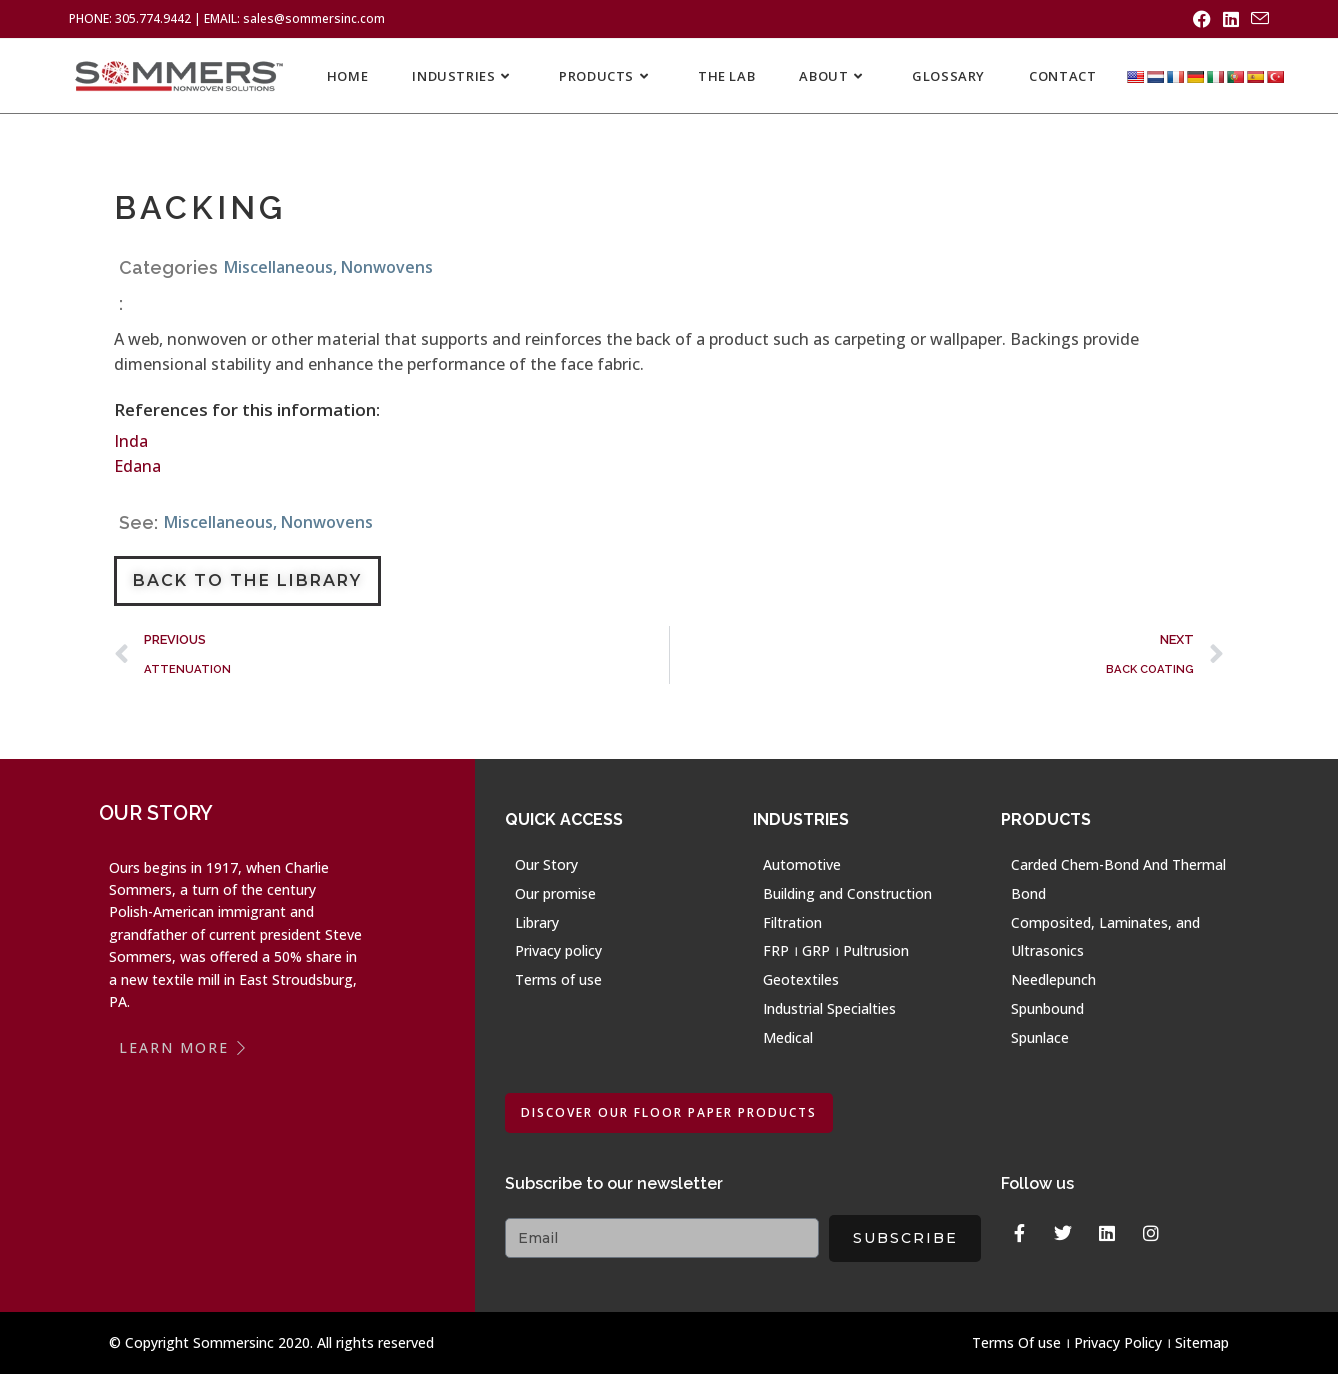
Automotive (802, 864)
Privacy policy (558, 950)
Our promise (555, 893)
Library (537, 922)
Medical (788, 1037)
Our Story (546, 864)
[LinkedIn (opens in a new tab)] (1231, 19)
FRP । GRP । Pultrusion (836, 950)
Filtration (792, 922)
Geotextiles (801, 979)
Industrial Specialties (829, 1008)
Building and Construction (847, 893)
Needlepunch (1053, 979)
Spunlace (1040, 1037)
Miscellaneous (278, 267)
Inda (131, 441)
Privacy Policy (1118, 1342)
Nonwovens (387, 267)
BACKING (200, 207)
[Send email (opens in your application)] (1257, 19)
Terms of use (558, 979)
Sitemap (1202, 1342)
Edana (137, 466)
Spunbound (1047, 1008)
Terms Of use (1016, 1342)
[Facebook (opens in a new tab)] (1202, 19)
